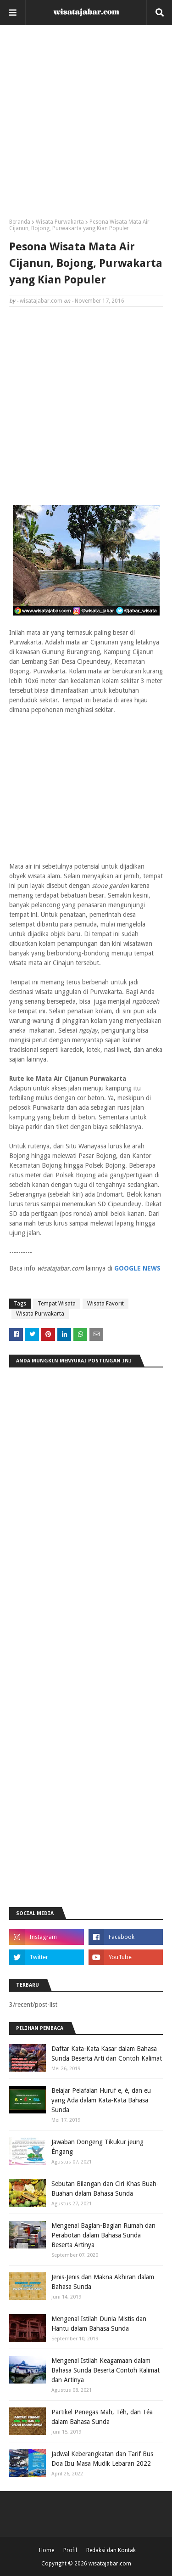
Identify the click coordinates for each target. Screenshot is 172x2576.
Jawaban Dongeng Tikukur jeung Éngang (97, 2146)
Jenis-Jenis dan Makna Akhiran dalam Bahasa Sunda (102, 2281)
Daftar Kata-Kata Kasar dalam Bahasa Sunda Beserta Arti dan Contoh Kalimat (106, 2053)
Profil (70, 2550)
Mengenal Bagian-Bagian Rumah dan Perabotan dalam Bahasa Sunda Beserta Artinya (103, 2235)
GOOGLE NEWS (137, 1268)
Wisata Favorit (105, 1303)
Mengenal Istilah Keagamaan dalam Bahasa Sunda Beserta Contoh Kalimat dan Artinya (105, 2370)
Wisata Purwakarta (60, 222)
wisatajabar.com (41, 301)
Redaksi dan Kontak (111, 2550)
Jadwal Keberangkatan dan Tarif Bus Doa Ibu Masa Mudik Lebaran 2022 (102, 2458)
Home (46, 2550)
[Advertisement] (86, 125)
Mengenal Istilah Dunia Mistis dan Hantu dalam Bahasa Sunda (98, 2323)
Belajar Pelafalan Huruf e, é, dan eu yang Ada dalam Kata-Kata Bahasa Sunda (101, 2100)
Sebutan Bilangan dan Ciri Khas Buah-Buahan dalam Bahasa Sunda (105, 2188)
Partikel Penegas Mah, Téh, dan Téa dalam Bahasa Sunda (102, 2416)
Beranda (19, 222)
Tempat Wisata (57, 1303)
